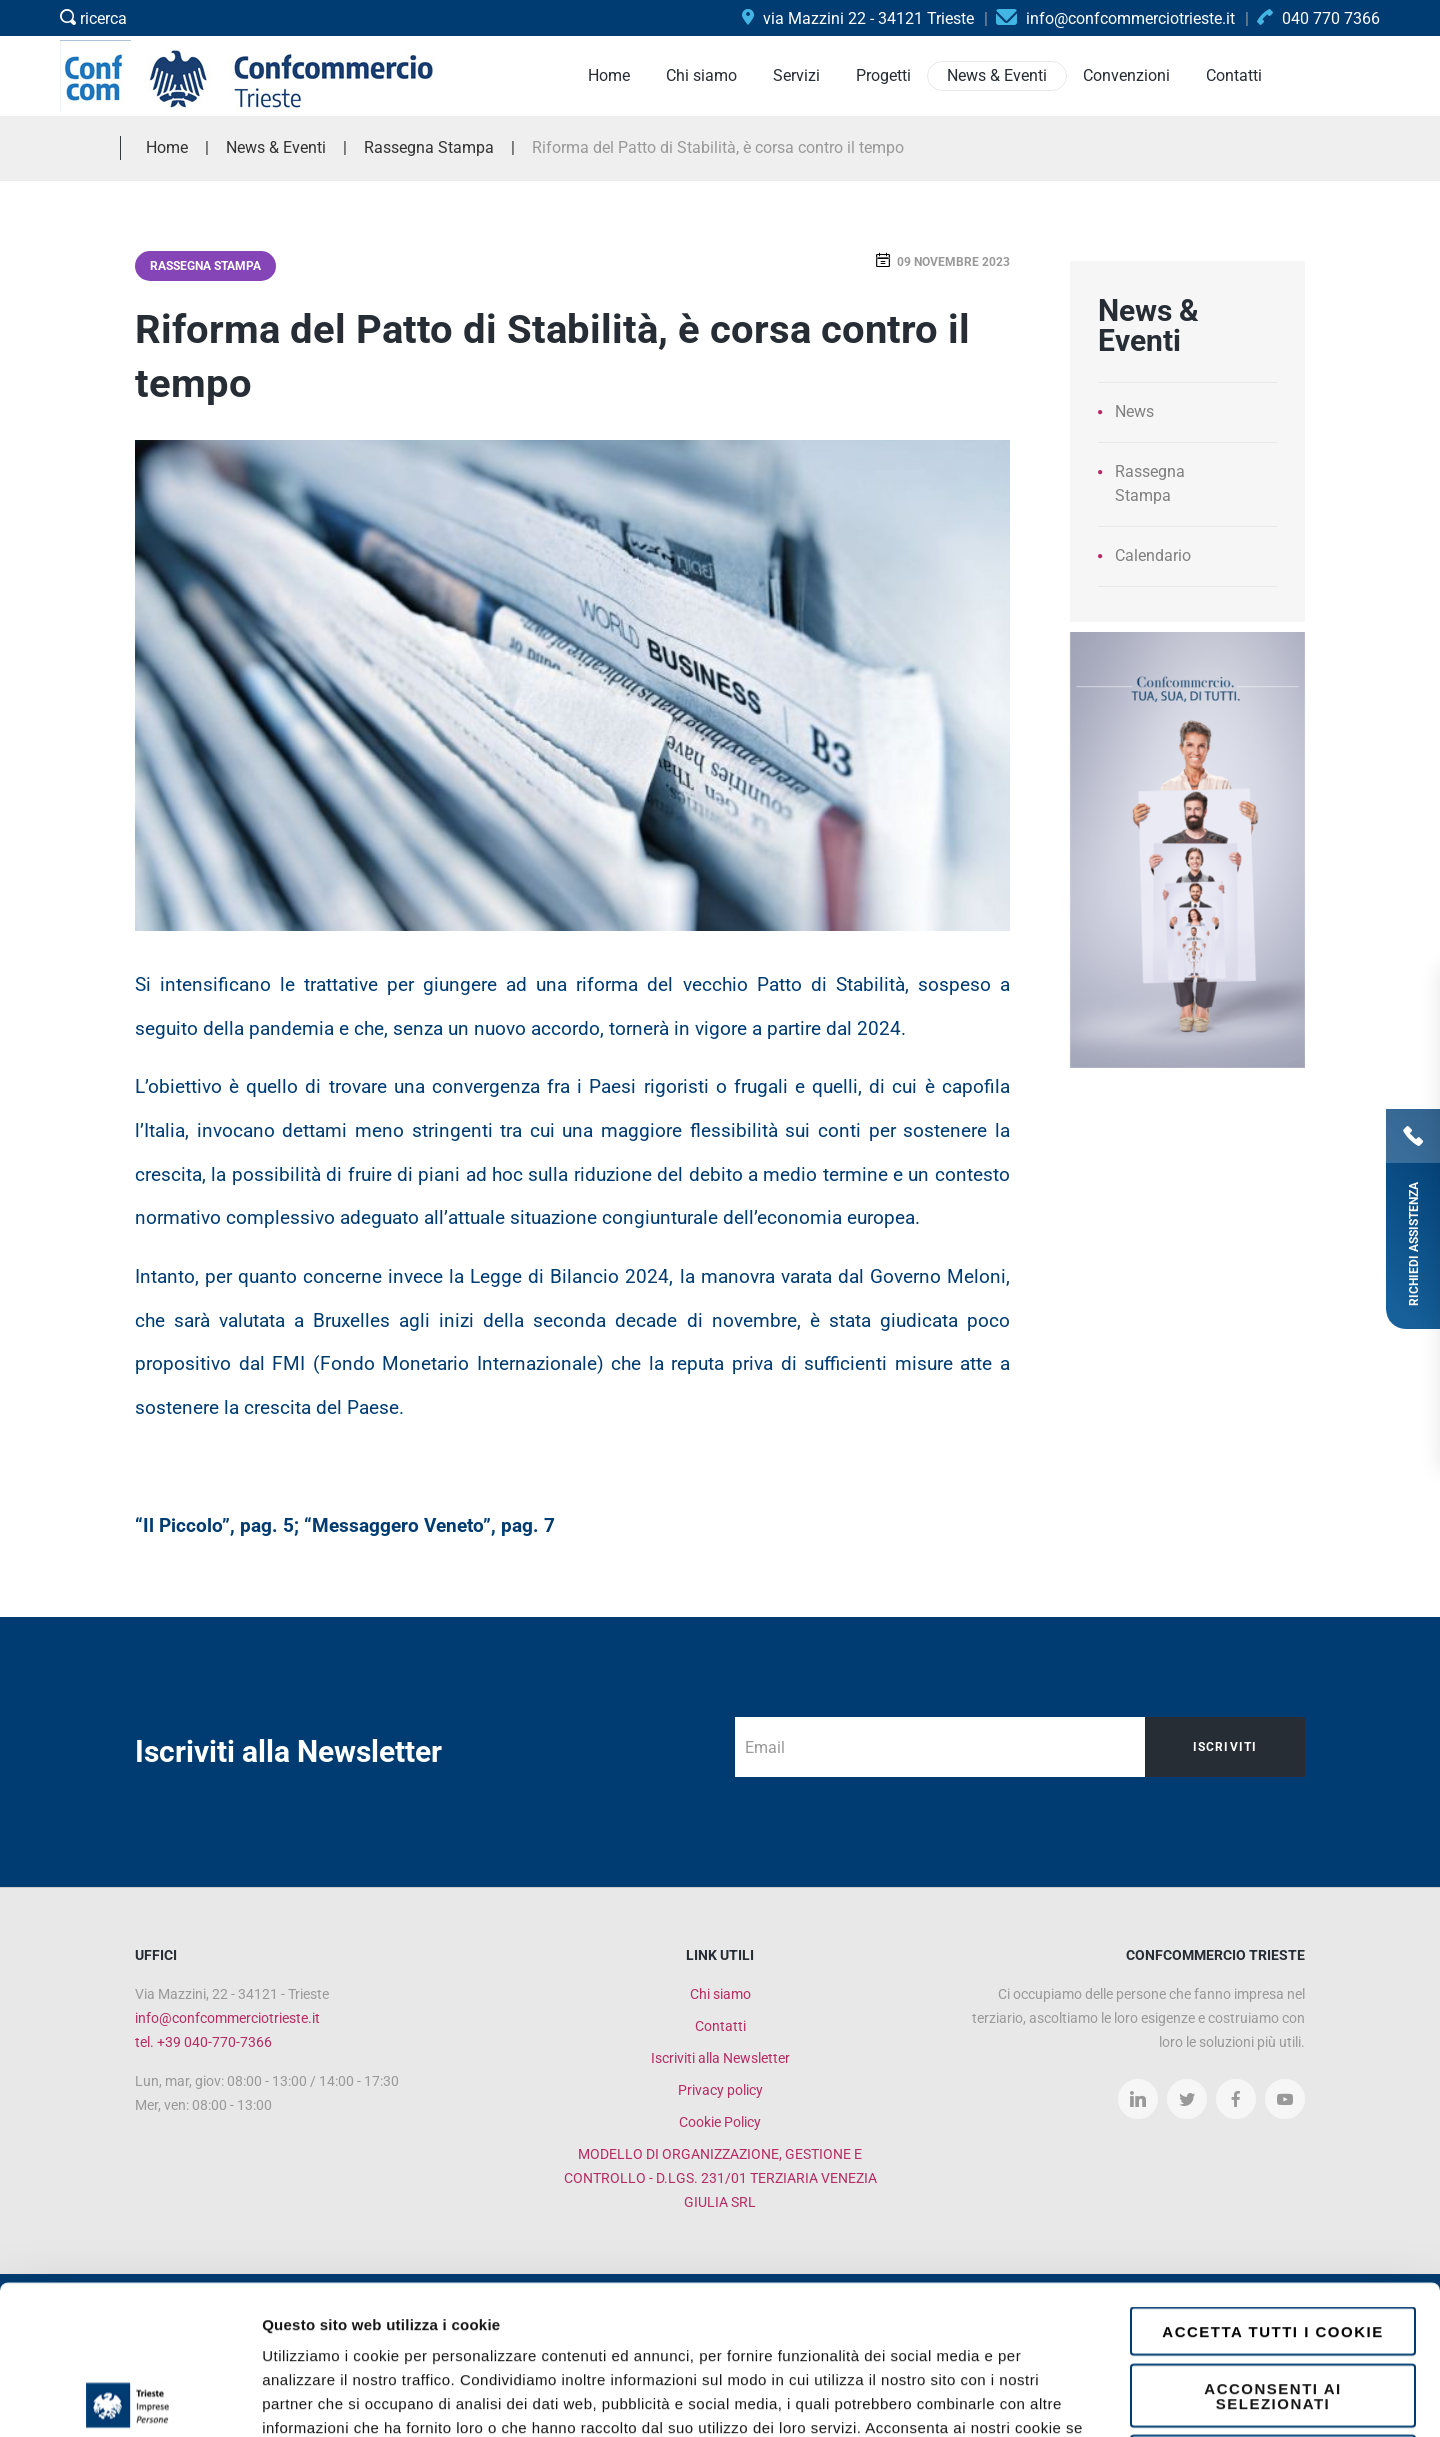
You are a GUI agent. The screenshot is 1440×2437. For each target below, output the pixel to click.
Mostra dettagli (1062, 2397)
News (1134, 411)
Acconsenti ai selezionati (1272, 2247)
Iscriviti (1225, 1747)
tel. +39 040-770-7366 (203, 2042)
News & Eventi (276, 147)
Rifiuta (1273, 2310)
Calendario (1153, 555)
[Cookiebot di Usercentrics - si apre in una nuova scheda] (129, 2398)
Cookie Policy (720, 2122)
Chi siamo (720, 1994)
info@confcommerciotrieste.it (227, 2018)
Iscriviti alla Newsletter (720, 2058)
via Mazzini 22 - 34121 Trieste (858, 18)
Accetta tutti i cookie (1272, 2182)
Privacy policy (720, 2090)
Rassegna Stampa (205, 266)
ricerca (93, 18)
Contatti (720, 2026)
